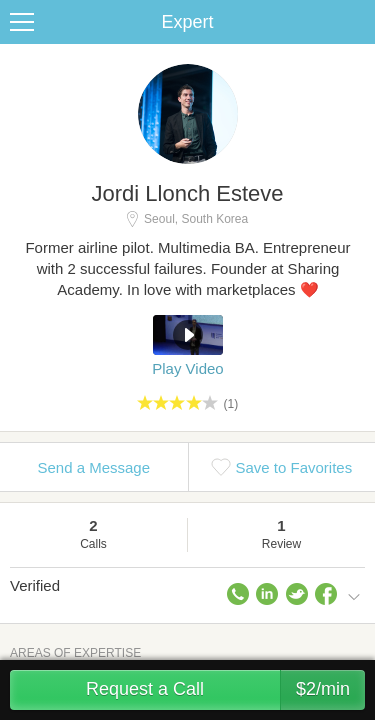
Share (355, 22)
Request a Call (225, 690)
